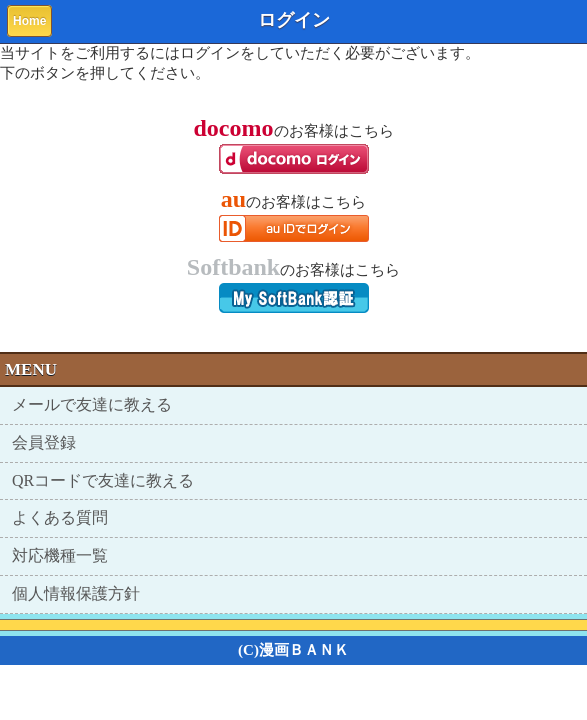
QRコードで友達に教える (103, 480)
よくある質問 (60, 517)
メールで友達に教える (92, 404)
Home (29, 21)
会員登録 (44, 442)
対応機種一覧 (60, 555)
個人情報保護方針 (76, 593)
